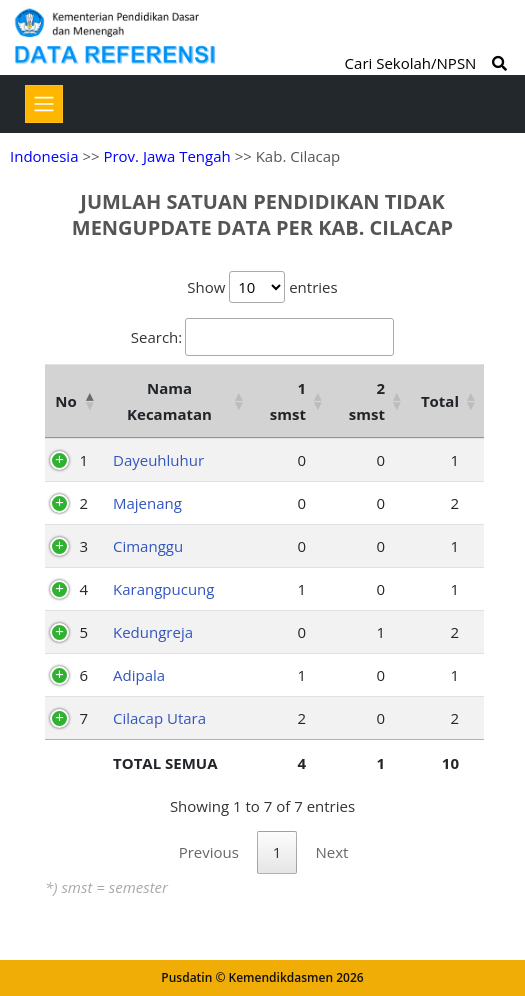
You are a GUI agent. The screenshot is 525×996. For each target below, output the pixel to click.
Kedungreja (153, 632)
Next (331, 852)
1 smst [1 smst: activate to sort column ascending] (288, 401)
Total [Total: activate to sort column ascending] (440, 401)
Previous (209, 852)
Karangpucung (163, 589)
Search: (262, 337)
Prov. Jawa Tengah (166, 156)
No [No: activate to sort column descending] (65, 401)
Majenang (147, 503)
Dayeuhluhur (158, 460)
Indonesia (44, 156)
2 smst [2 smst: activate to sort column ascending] (367, 401)
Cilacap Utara (159, 718)
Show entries (262, 287)
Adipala (139, 675)
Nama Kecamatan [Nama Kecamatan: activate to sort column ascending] (169, 401)
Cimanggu (148, 546)
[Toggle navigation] (44, 104)
